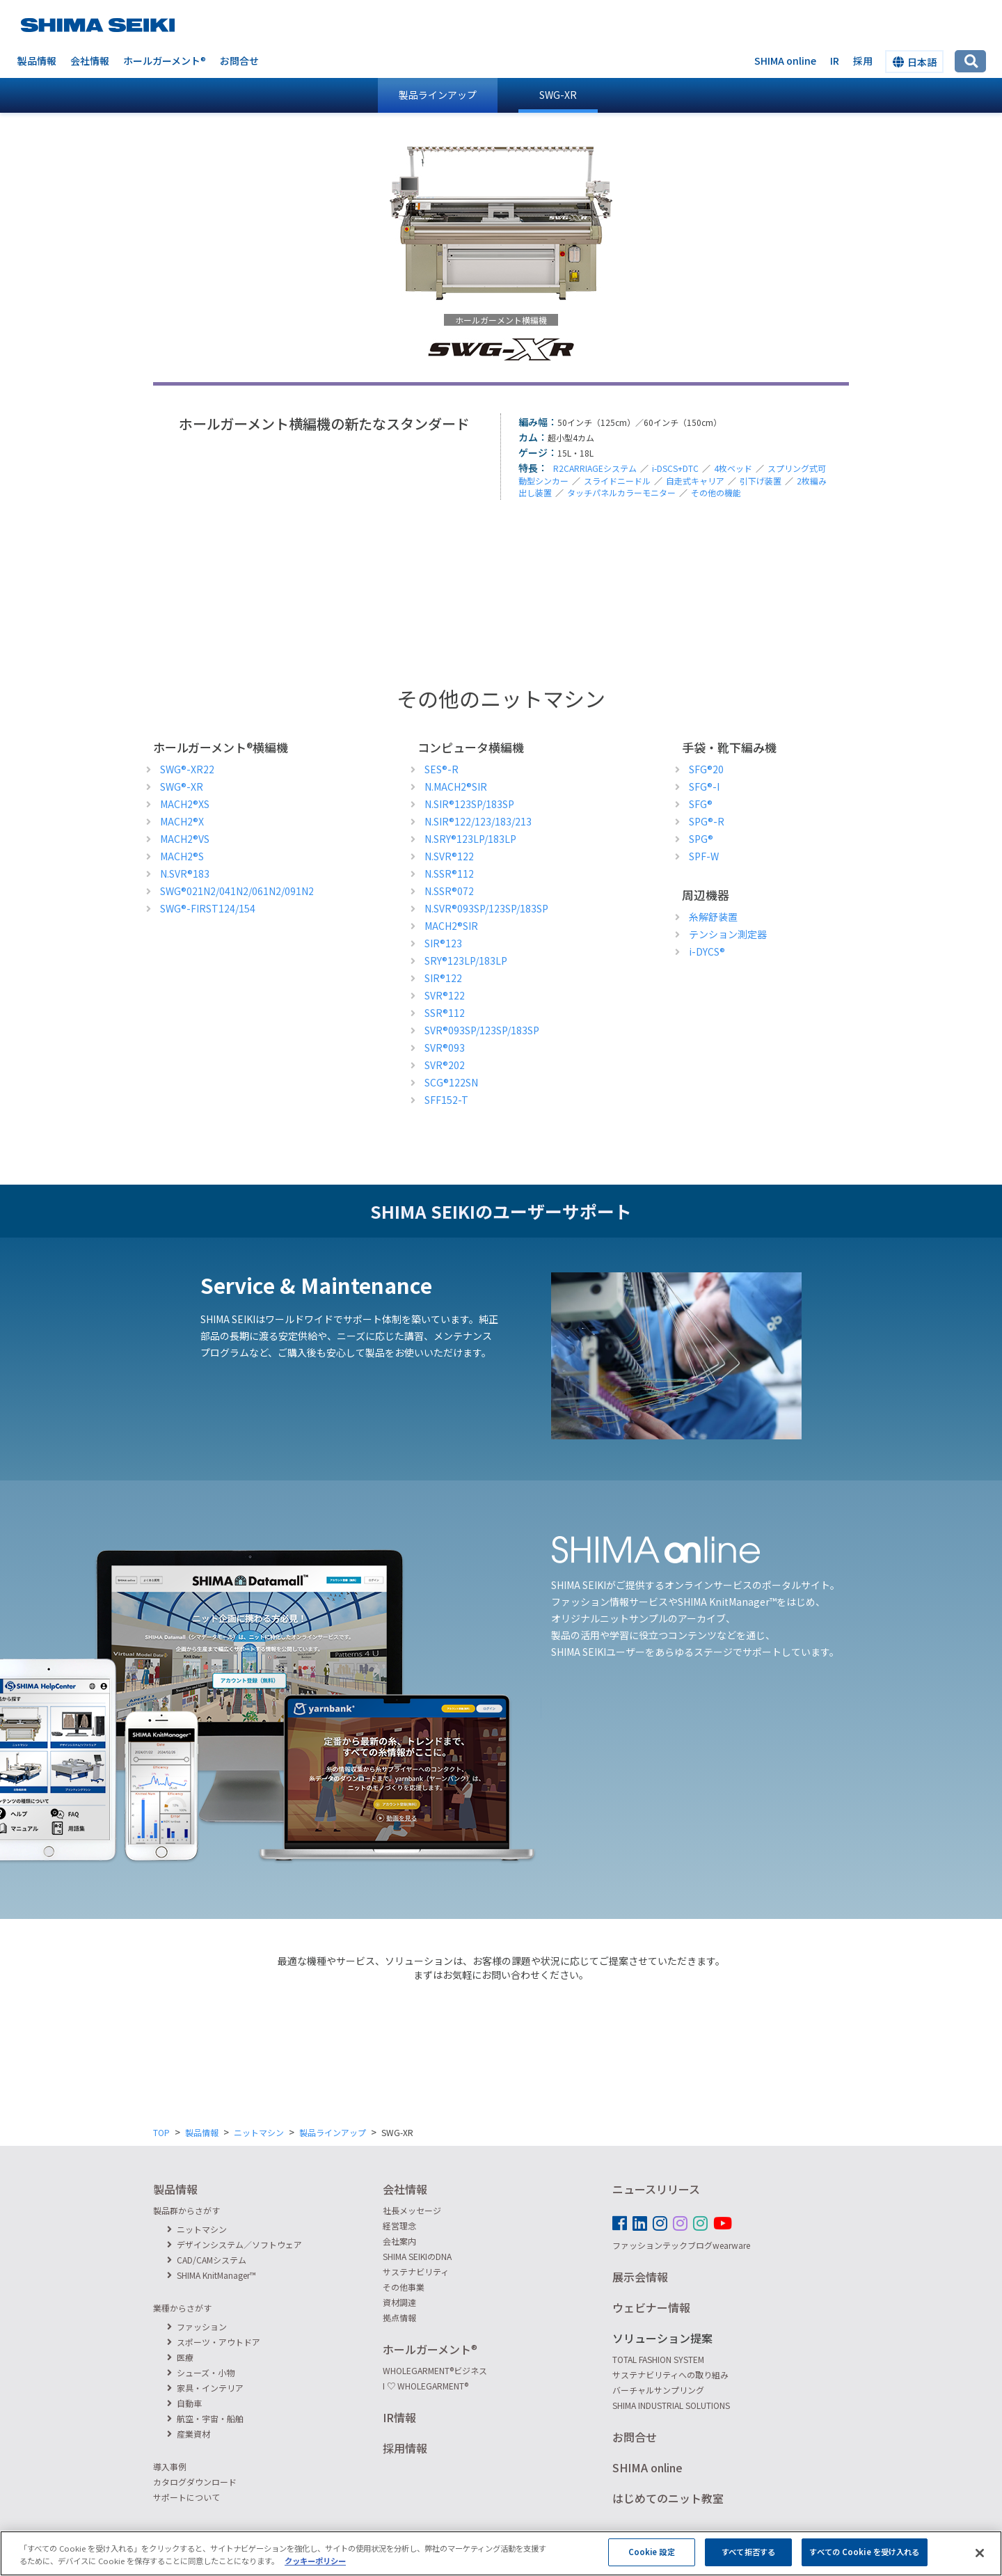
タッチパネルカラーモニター (621, 492)
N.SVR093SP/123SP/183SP (486, 908)
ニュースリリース (656, 2189)
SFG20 (706, 769)
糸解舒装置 (713, 917)
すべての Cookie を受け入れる (864, 2559)
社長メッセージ (412, 2210)
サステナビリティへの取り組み (670, 2374)
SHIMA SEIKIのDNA (417, 2256)
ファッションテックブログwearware (681, 2245)
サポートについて (186, 2497)
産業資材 (188, 2434)
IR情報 (399, 2417)
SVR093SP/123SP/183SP (481, 1030)
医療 (180, 2357)
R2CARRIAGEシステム (595, 468)
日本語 (915, 62)
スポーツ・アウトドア (213, 2342)
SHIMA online (785, 61)
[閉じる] (979, 2560)
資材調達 (399, 2302)
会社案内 (399, 2241)
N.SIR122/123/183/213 (478, 821)
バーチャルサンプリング (658, 2390)
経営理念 (399, 2225)
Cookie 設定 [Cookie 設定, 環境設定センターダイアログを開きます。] (651, 2559)
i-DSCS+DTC (675, 468)
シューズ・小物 (200, 2372)
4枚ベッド (733, 468)
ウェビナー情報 (651, 2307)
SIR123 (443, 943)
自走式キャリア (695, 481)
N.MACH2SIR (455, 786)
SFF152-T (446, 1100)
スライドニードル (617, 481)
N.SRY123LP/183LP (470, 839)
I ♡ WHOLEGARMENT (425, 2386)
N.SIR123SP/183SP (469, 804)
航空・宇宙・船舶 (205, 2418)
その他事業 (403, 2287)
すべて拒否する (748, 2559)
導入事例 (169, 2466)
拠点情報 (399, 2317)
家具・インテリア (205, 2388)
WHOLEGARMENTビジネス (435, 2370)
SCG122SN (451, 1082)
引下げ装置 (760, 481)
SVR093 (444, 1047)
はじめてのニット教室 (668, 2498)
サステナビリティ (416, 2271)
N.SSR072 (449, 891)
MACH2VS (184, 839)
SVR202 (444, 1065)
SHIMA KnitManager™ (211, 2275)
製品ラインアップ (438, 95)
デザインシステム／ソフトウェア (234, 2244)
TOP (161, 2132)
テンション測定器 (728, 934)
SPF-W (704, 856)
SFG (701, 804)
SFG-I (704, 786)
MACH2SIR (451, 926)
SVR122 (444, 995)
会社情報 (89, 61)
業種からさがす (182, 2308)
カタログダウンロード (195, 2482)
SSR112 (444, 1013)
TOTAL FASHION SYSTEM (658, 2359)
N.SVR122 (449, 856)
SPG (701, 839)
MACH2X (182, 821)
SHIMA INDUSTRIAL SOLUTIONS (671, 2405)
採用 (863, 61)
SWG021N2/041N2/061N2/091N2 (237, 891)
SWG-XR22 (187, 769)
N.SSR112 (449, 873)
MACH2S (182, 856)
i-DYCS (707, 951)
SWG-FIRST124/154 (207, 908)
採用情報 (405, 2448)
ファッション (197, 2326)
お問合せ (239, 61)
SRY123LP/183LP (465, 960)
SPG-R (706, 821)
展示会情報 (640, 2276)
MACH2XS (184, 804)
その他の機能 (716, 492)
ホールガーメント (164, 61)
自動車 (184, 2403)
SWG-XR (558, 95)
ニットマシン (259, 2132)
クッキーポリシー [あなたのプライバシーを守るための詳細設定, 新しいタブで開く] (315, 2567)
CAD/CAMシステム (206, 2260)
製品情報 (36, 61)
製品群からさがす (186, 2210)
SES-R (441, 769)
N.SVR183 (184, 873)
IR (834, 61)
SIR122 (443, 978)
